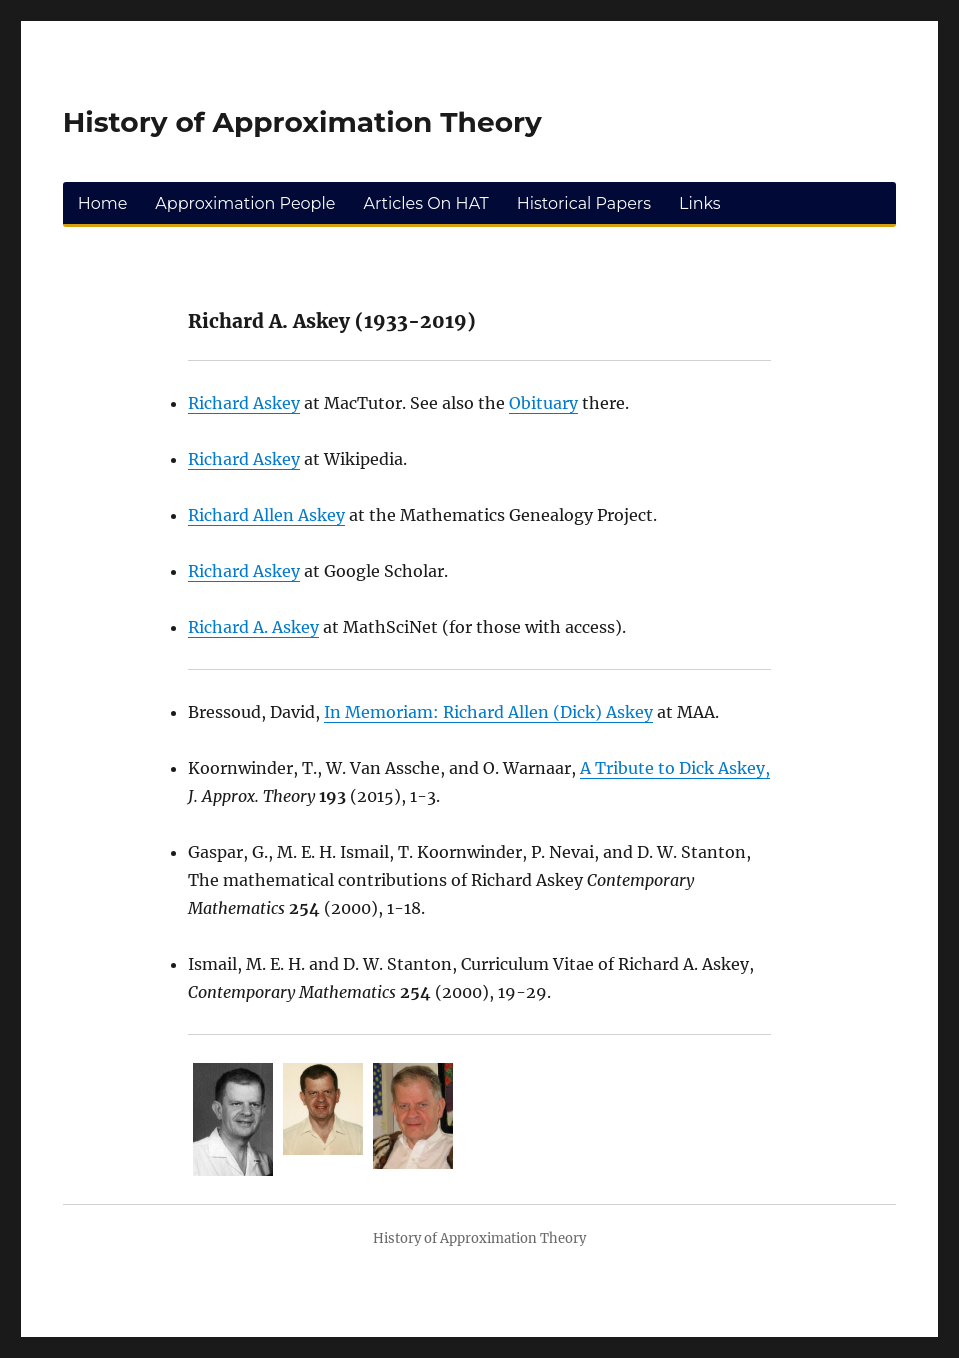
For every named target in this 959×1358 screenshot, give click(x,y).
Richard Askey (244, 403)
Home (103, 203)
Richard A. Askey (253, 627)
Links (700, 203)
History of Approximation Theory (302, 122)
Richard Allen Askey (266, 515)
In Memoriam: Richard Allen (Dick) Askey (488, 712)
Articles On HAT (425, 203)
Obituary (543, 403)
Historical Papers (584, 203)
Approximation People (245, 203)
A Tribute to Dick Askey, (675, 768)
